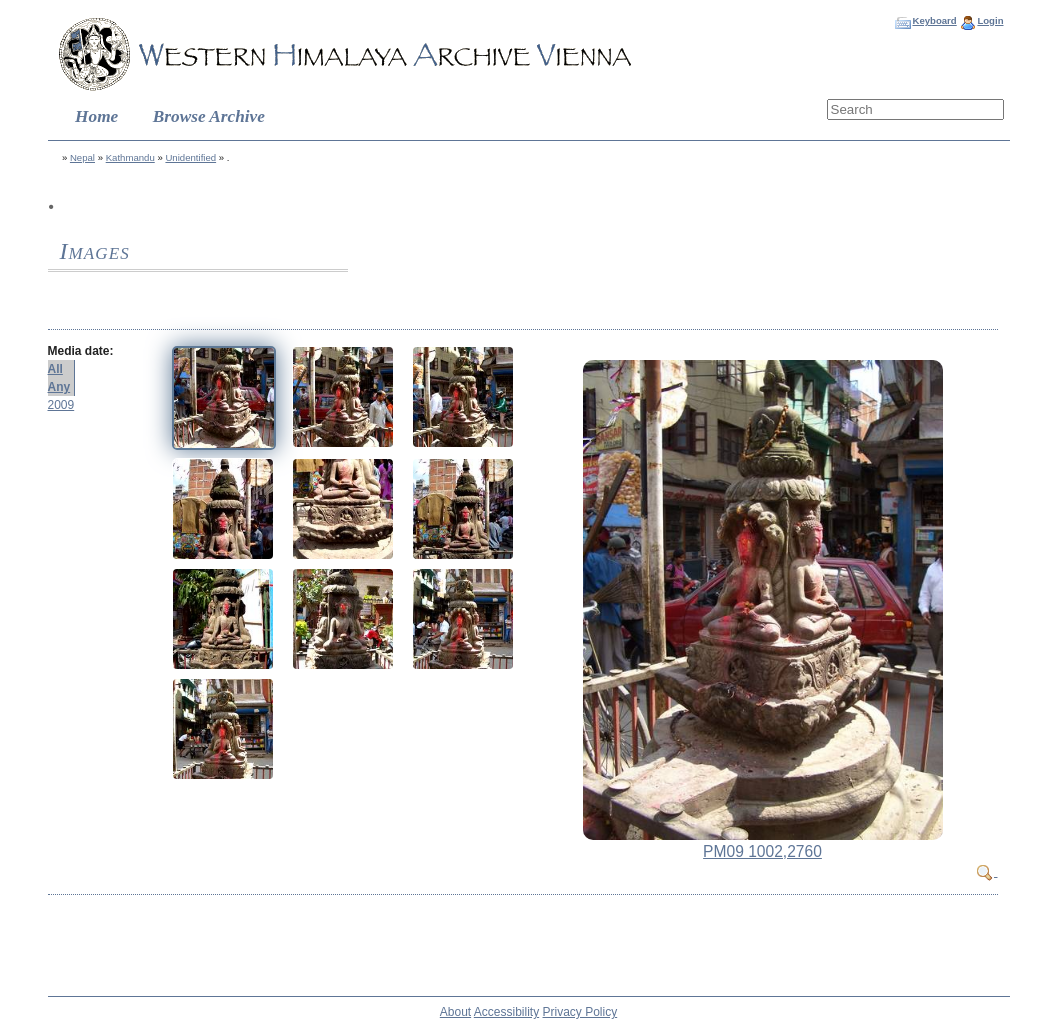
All (55, 369)
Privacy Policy (580, 1012)
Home (96, 116)
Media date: (81, 351)
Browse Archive (209, 116)
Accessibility (506, 1012)
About (455, 1012)
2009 (61, 405)
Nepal (82, 157)
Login (990, 20)
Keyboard (934, 20)
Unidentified (190, 157)
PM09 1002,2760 (762, 851)
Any (59, 387)
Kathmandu (130, 157)
